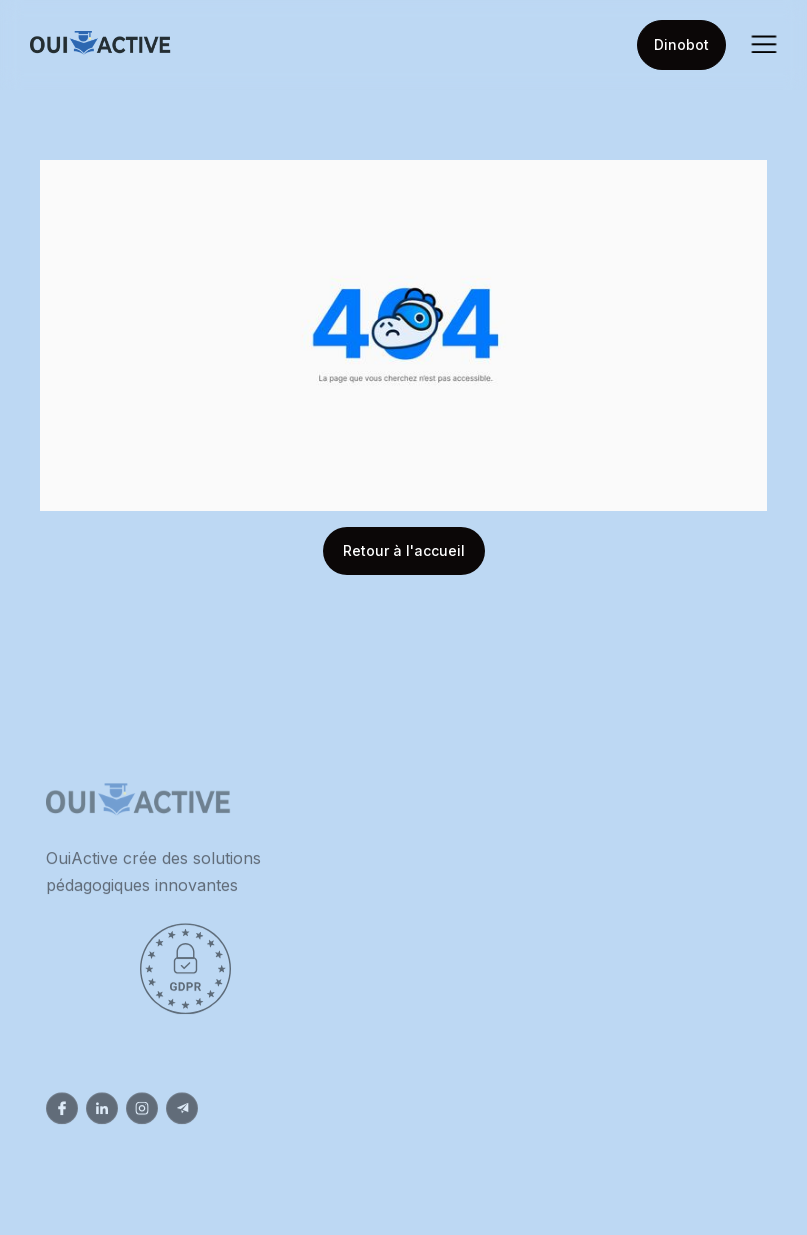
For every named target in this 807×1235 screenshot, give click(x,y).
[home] (100, 45)
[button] (764, 45)
